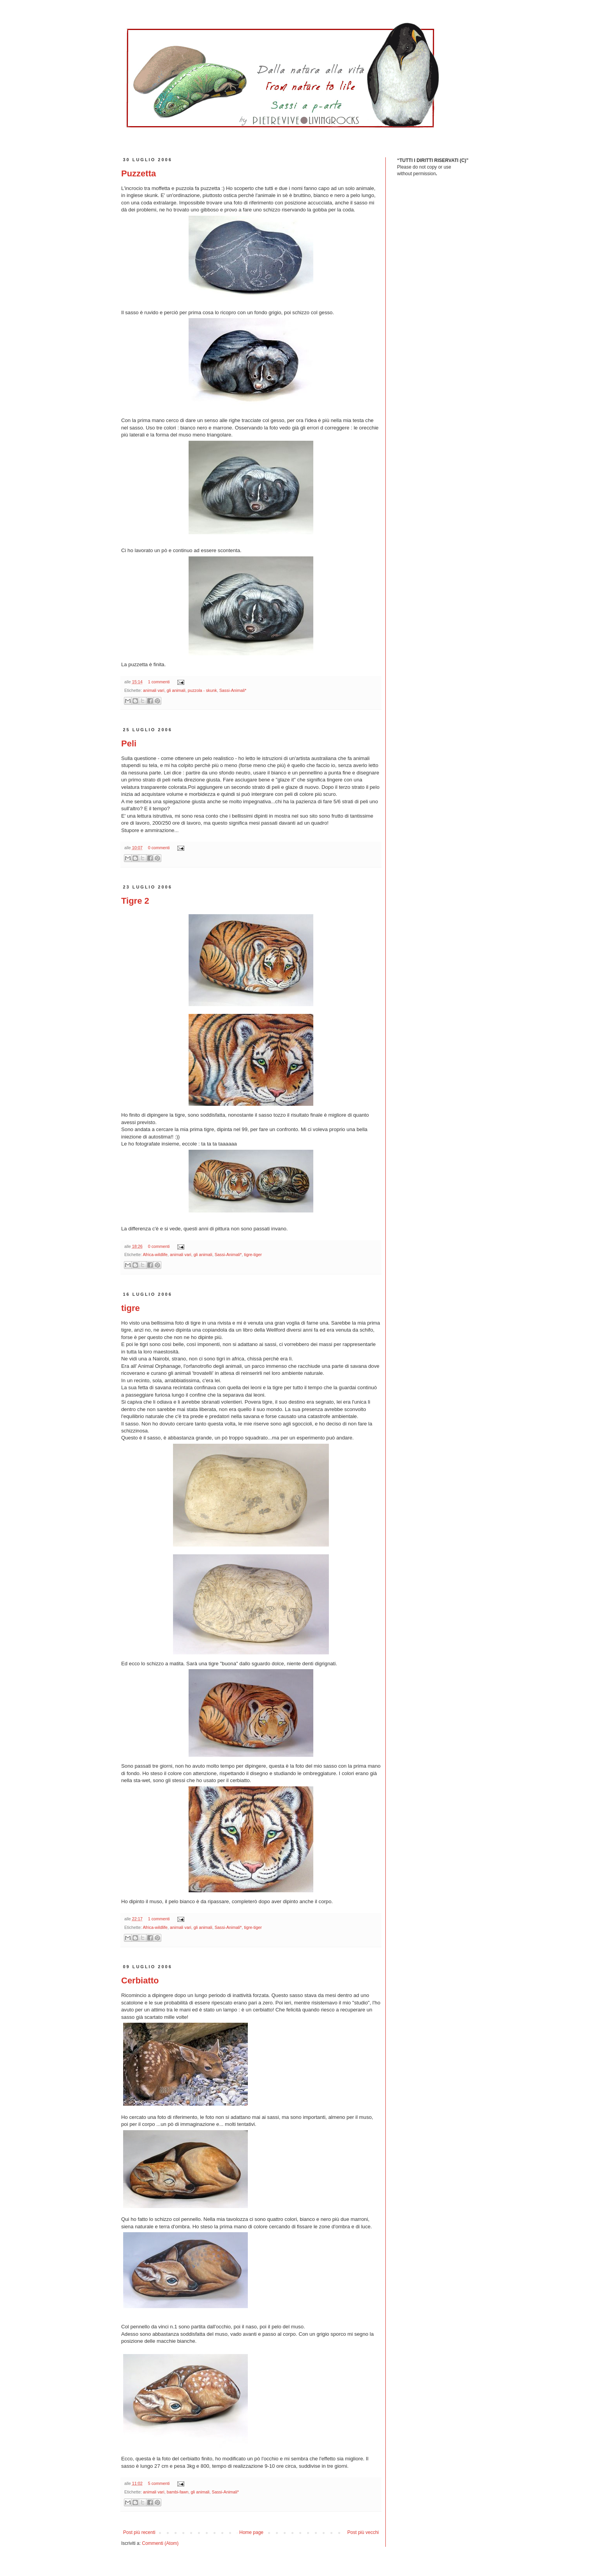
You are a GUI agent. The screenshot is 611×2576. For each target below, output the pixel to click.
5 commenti (159, 2483)
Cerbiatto (140, 1980)
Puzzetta (138, 173)
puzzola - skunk (202, 690)
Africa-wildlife (155, 1254)
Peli (128, 743)
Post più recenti (139, 2532)
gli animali (176, 690)
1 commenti (159, 681)
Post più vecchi (363, 2532)
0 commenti (159, 847)
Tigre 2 (135, 901)
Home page (251, 2532)
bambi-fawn (178, 2492)
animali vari (153, 690)
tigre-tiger (253, 1254)
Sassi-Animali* (233, 690)
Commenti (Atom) (160, 2543)
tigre (130, 1308)
